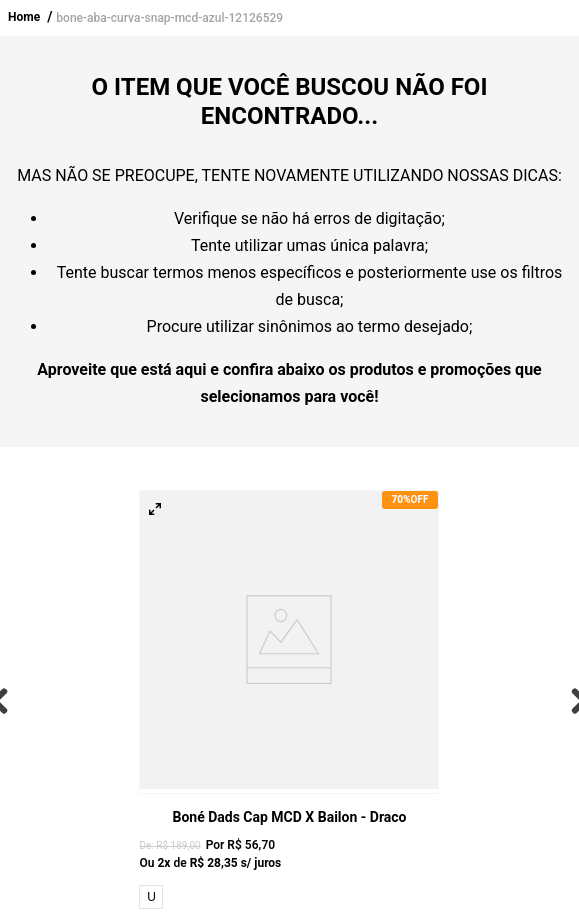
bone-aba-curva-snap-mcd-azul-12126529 (169, 18)
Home (24, 17)
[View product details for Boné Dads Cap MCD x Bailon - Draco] (289, 701)
